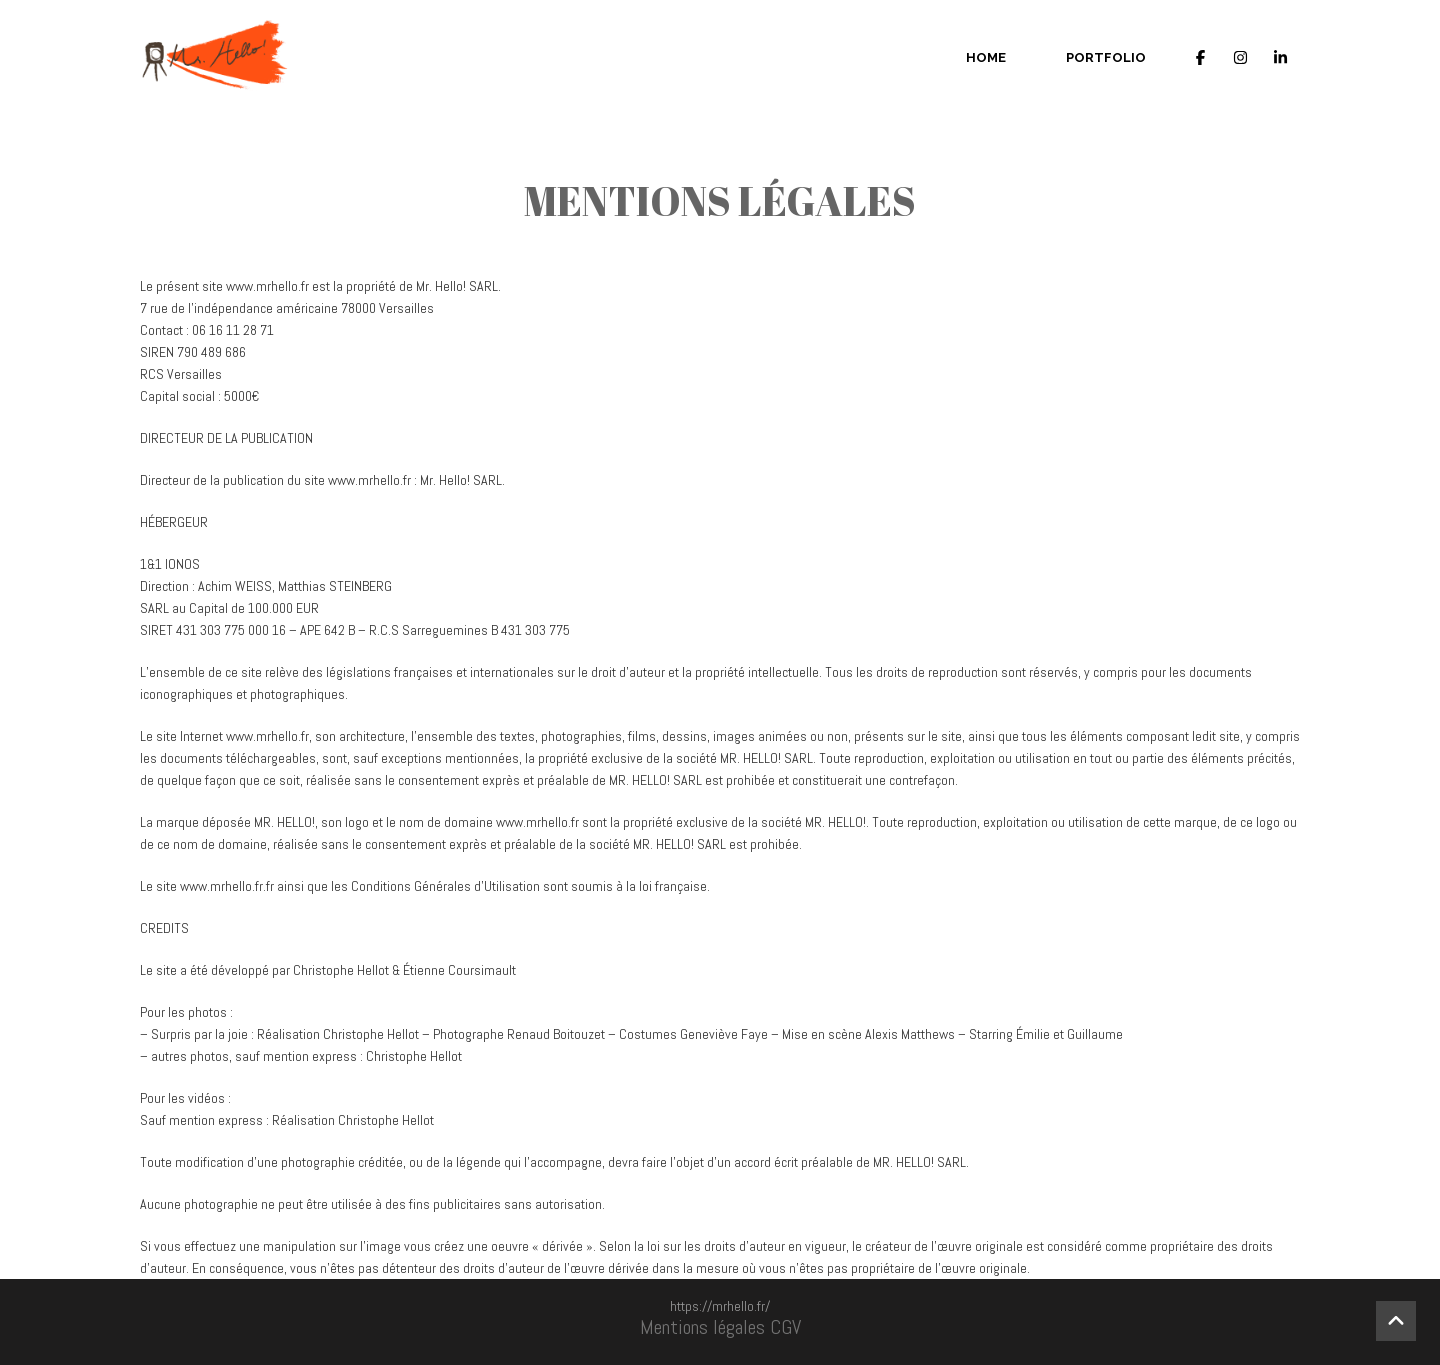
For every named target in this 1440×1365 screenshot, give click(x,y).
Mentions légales (702, 1327)
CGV (785, 1327)
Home (986, 57)
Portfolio (1106, 57)
